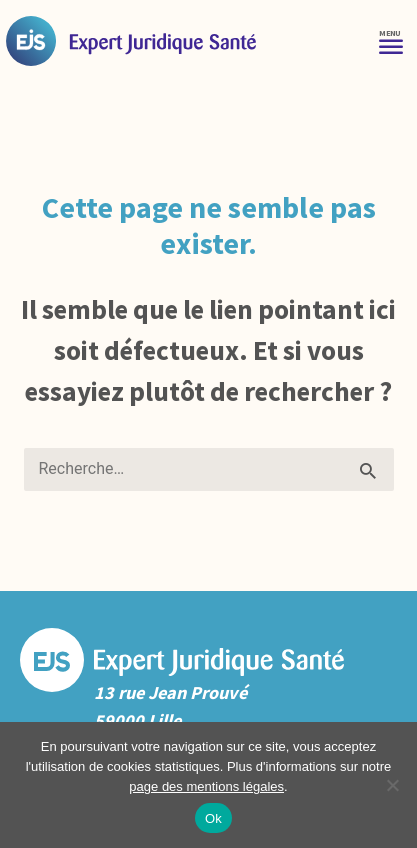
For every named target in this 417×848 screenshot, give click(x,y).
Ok (213, 818)
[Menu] (391, 40)
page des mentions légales (206, 786)
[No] (392, 785)
